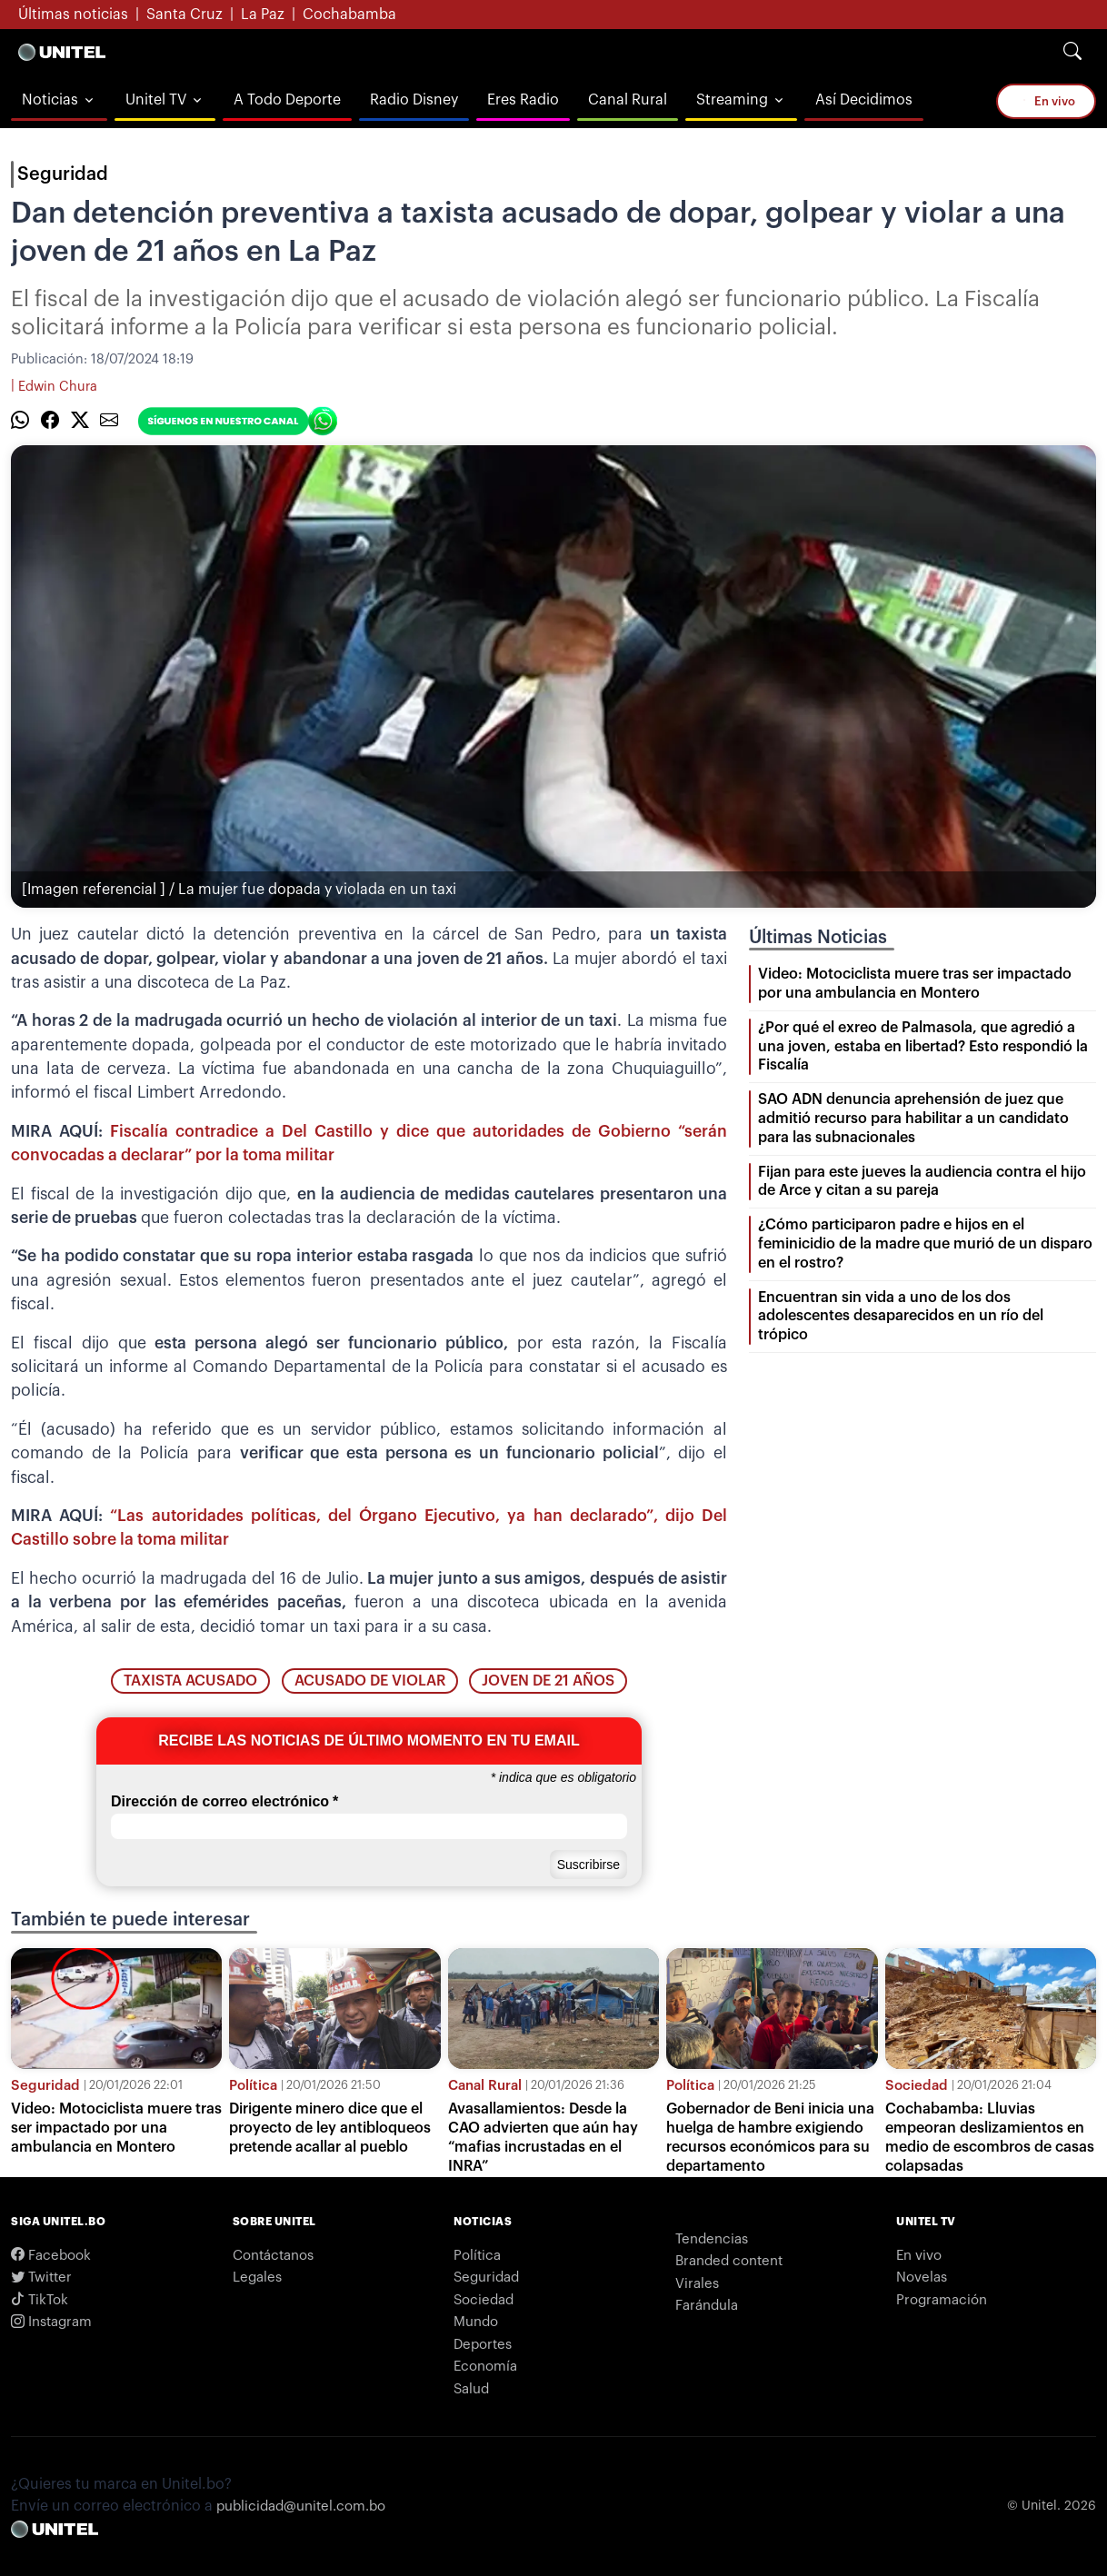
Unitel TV (155, 100)
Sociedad (916, 2086)
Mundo (476, 2322)
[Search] (1072, 52)
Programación (941, 2300)
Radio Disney (414, 100)
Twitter (41, 2277)
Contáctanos (273, 2256)
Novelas (921, 2277)
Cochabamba (349, 14)
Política (253, 2086)
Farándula (706, 2305)
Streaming (732, 100)
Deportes (483, 2345)
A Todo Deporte (287, 100)
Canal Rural (627, 100)
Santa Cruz (184, 14)
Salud (471, 2389)
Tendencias (711, 2239)
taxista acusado (190, 1681)
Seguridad (62, 174)
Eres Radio (523, 100)
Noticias (50, 100)
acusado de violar (369, 1681)
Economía (485, 2366)
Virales (697, 2284)
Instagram (51, 2322)
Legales (257, 2277)
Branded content (729, 2261)
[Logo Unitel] (61, 52)
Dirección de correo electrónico (224, 1802)
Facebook (51, 2256)
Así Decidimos (864, 100)
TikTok (39, 2300)
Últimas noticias (73, 14)
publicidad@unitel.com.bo (300, 2506)
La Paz (262, 14)
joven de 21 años (548, 1681)
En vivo (1046, 100)
